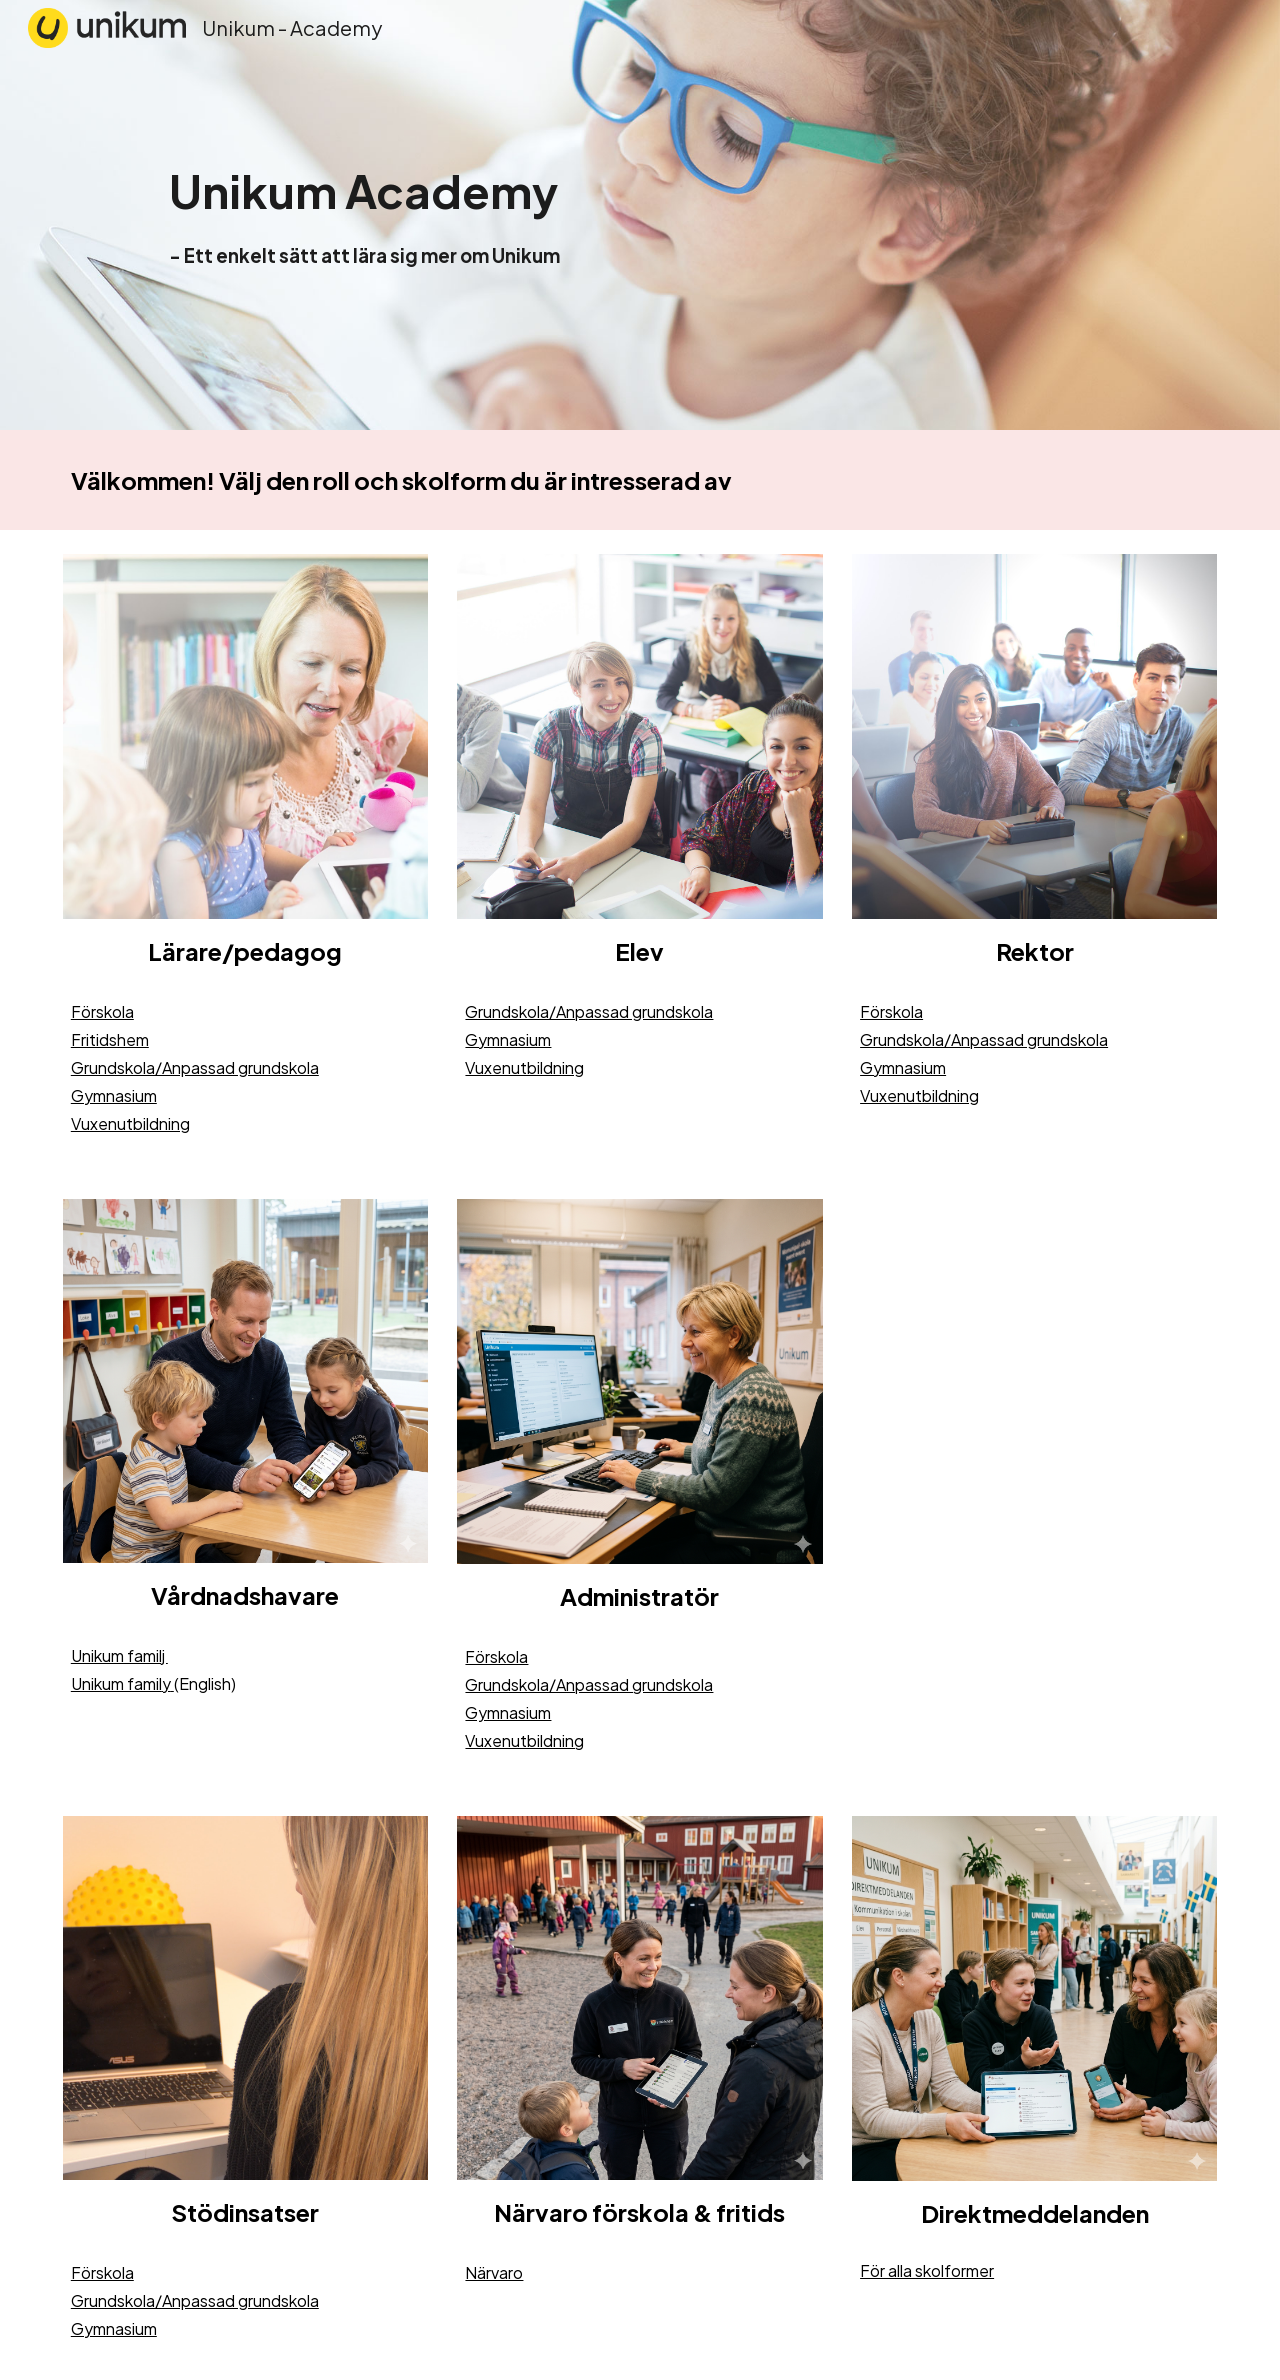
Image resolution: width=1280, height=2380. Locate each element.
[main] (491, 214)
